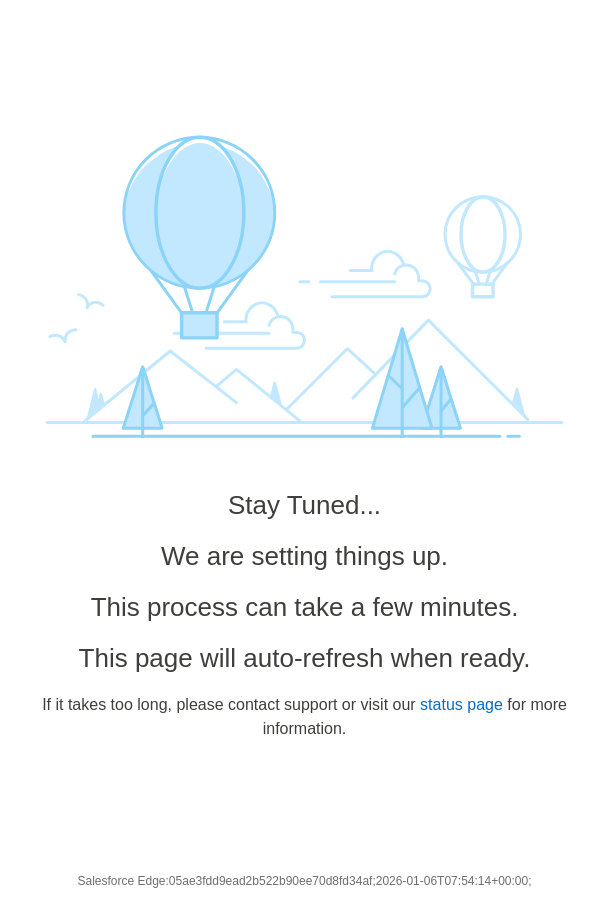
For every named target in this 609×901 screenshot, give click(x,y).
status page (461, 704)
